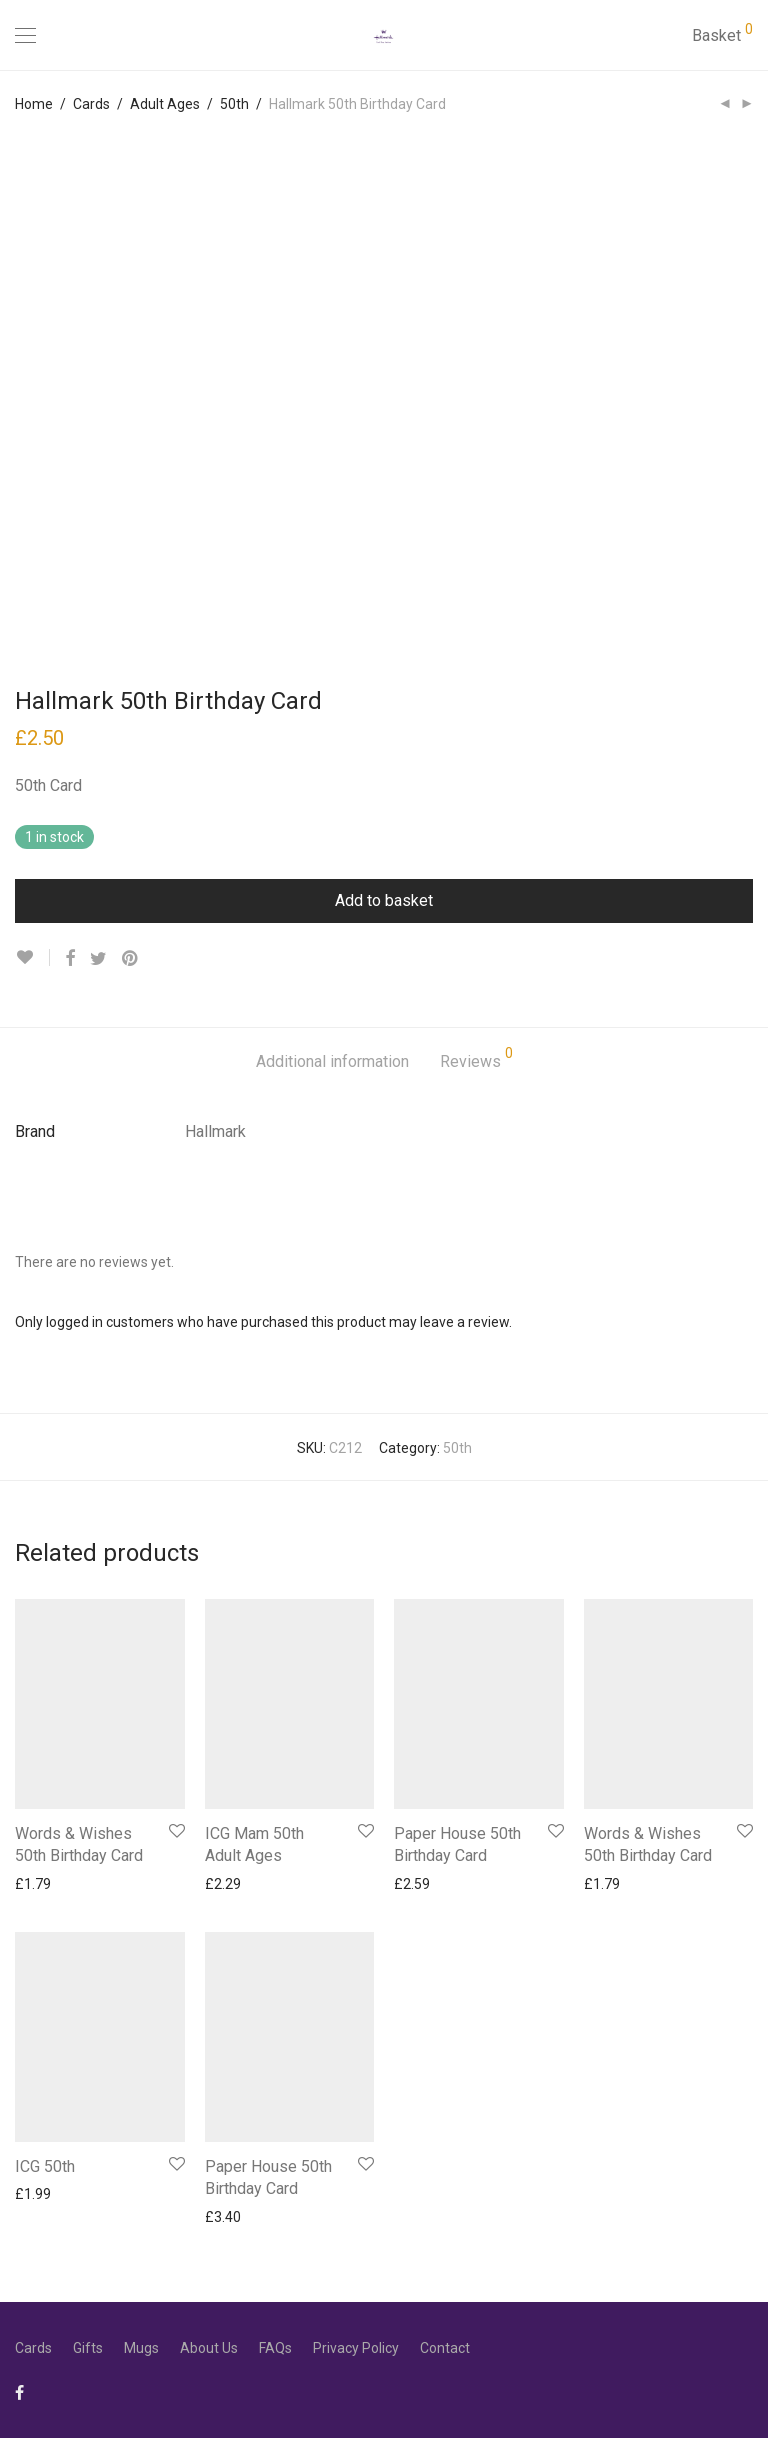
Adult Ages (165, 104)
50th (234, 104)
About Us (209, 2348)
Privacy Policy (356, 2348)
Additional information (332, 1061)
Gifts (88, 2348)
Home (34, 104)
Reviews (476, 1058)
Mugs (141, 2348)
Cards (91, 104)
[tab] (332, 1062)
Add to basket (384, 900)
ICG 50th (45, 2166)
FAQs (275, 2348)
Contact (445, 2348)
